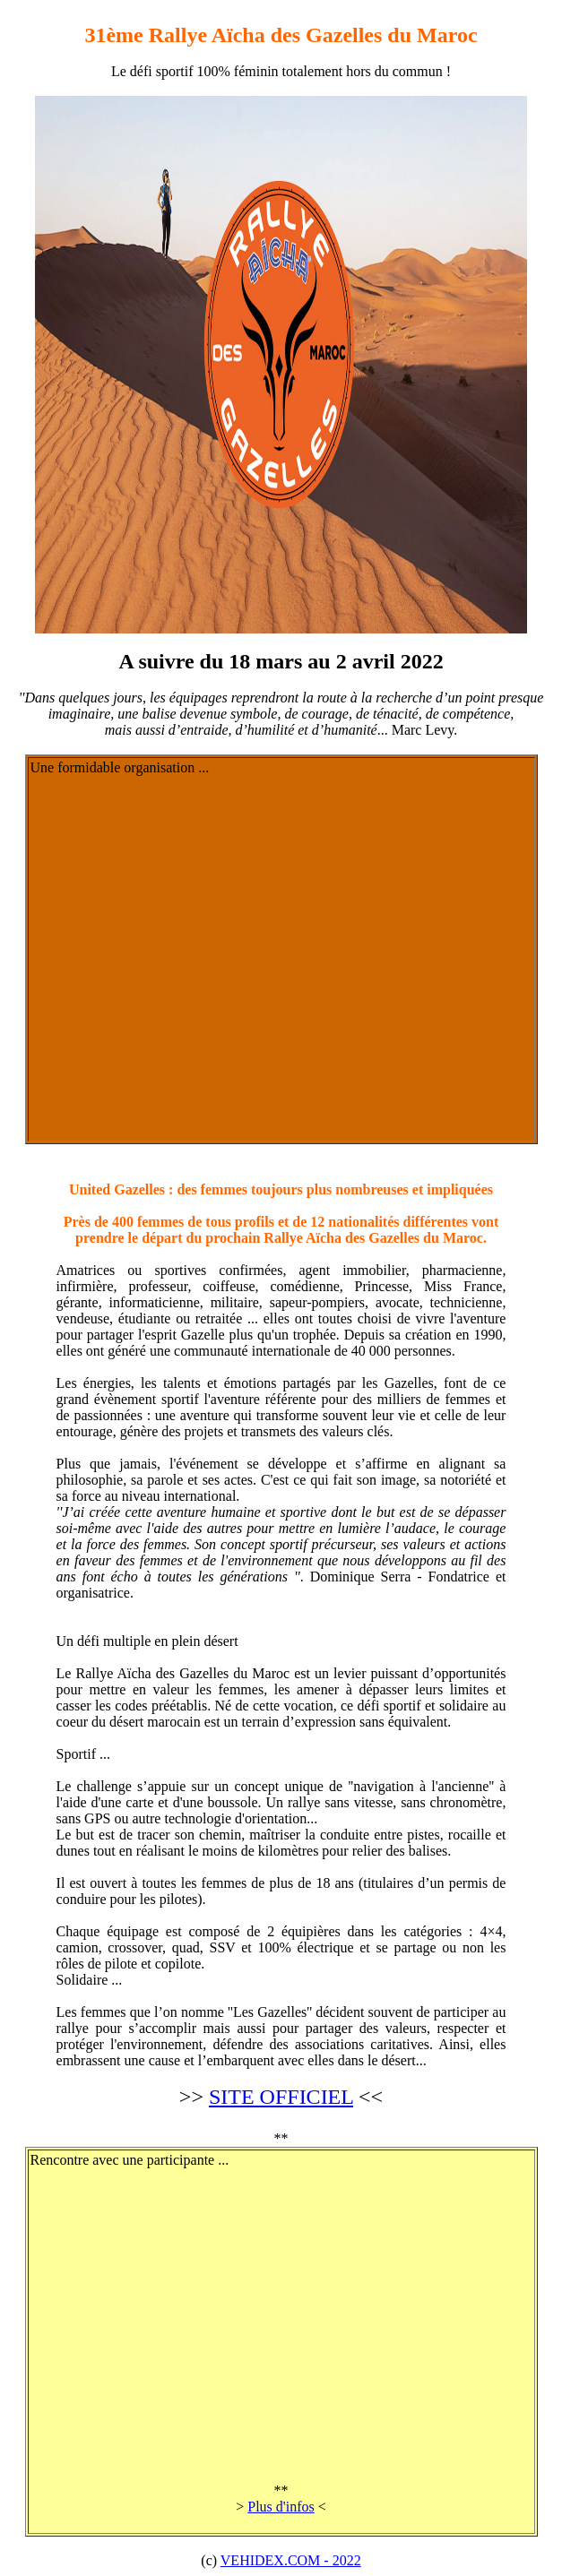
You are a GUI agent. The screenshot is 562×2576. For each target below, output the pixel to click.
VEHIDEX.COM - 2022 (290, 2560)
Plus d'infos (280, 2506)
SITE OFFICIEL (281, 2096)
